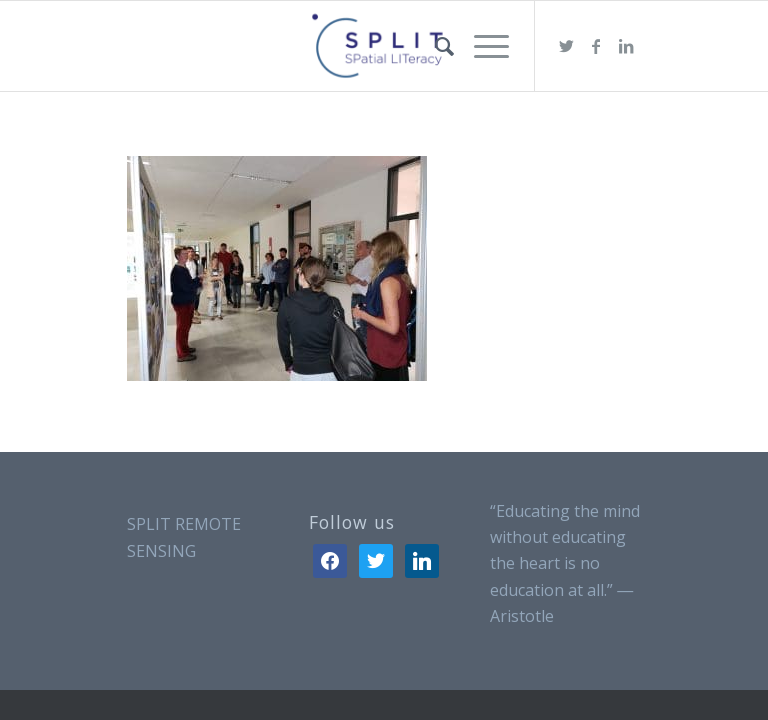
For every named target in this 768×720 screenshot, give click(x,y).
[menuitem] (434, 46)
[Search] (434, 46)
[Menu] (481, 46)
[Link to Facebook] (596, 46)
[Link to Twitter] (566, 46)
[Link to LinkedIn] (626, 46)
